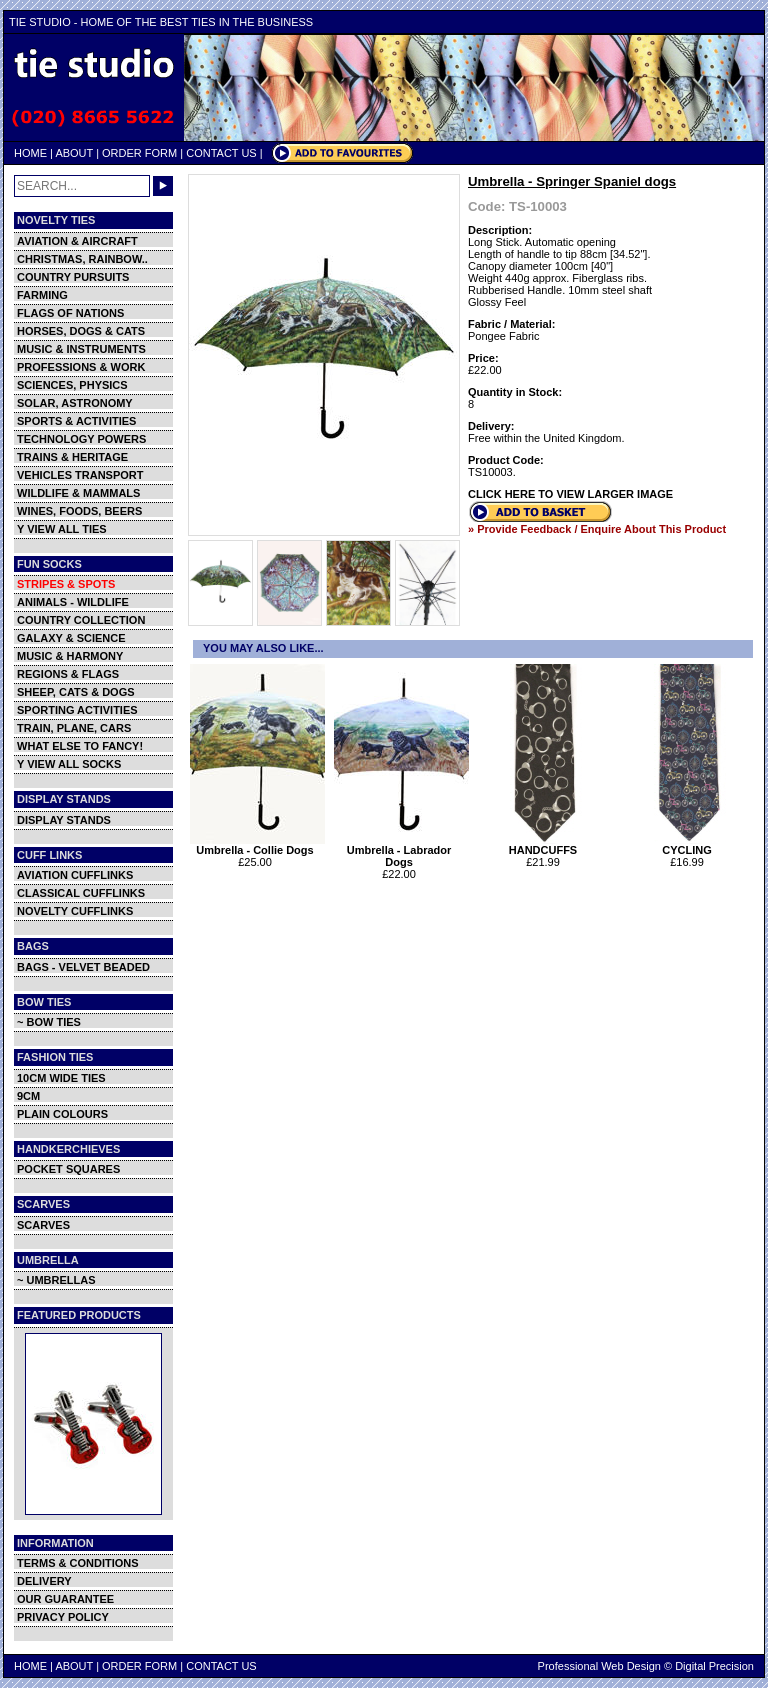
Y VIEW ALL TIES (62, 529)
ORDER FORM (139, 153)
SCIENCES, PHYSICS (72, 385)
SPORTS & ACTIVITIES (76, 421)
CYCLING (689, 845)
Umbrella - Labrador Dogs (401, 851)
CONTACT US (221, 153)
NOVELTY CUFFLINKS (75, 911)
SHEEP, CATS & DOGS (76, 692)
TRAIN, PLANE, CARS (74, 728)
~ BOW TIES (49, 1022)
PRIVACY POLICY (63, 1617)
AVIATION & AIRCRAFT (77, 241)
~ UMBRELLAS (56, 1280)
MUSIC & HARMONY (70, 656)
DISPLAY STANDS (64, 820)
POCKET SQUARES (68, 1169)
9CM (28, 1096)
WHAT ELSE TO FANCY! (80, 746)
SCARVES (43, 1225)
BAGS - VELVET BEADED (83, 967)
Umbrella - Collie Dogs (257, 845)
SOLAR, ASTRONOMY (75, 403)
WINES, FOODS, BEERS (79, 511)
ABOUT (74, 153)
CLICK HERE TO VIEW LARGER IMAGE (570, 494)
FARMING (42, 295)
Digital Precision (714, 1666)
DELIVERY (44, 1581)
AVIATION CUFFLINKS (75, 875)
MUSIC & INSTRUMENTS (81, 349)
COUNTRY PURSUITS (73, 277)
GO (163, 186)
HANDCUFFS (545, 845)
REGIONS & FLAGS (68, 674)
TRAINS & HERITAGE (72, 457)
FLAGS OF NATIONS (70, 313)
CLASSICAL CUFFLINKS (81, 893)
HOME (30, 153)
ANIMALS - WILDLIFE (73, 602)
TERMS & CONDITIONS (78, 1563)
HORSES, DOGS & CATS (81, 331)
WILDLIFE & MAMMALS (78, 493)
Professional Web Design (599, 1666)
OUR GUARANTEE (65, 1599)
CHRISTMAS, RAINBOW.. (82, 259)
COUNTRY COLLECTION (81, 620)
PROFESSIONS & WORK (81, 367)
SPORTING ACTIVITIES (77, 710)
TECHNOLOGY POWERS (81, 439)
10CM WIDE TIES (61, 1078)
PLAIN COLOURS (62, 1114)
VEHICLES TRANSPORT (80, 475)
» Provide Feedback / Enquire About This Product (597, 529)
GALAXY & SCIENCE (71, 638)
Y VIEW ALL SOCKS (69, 764)
